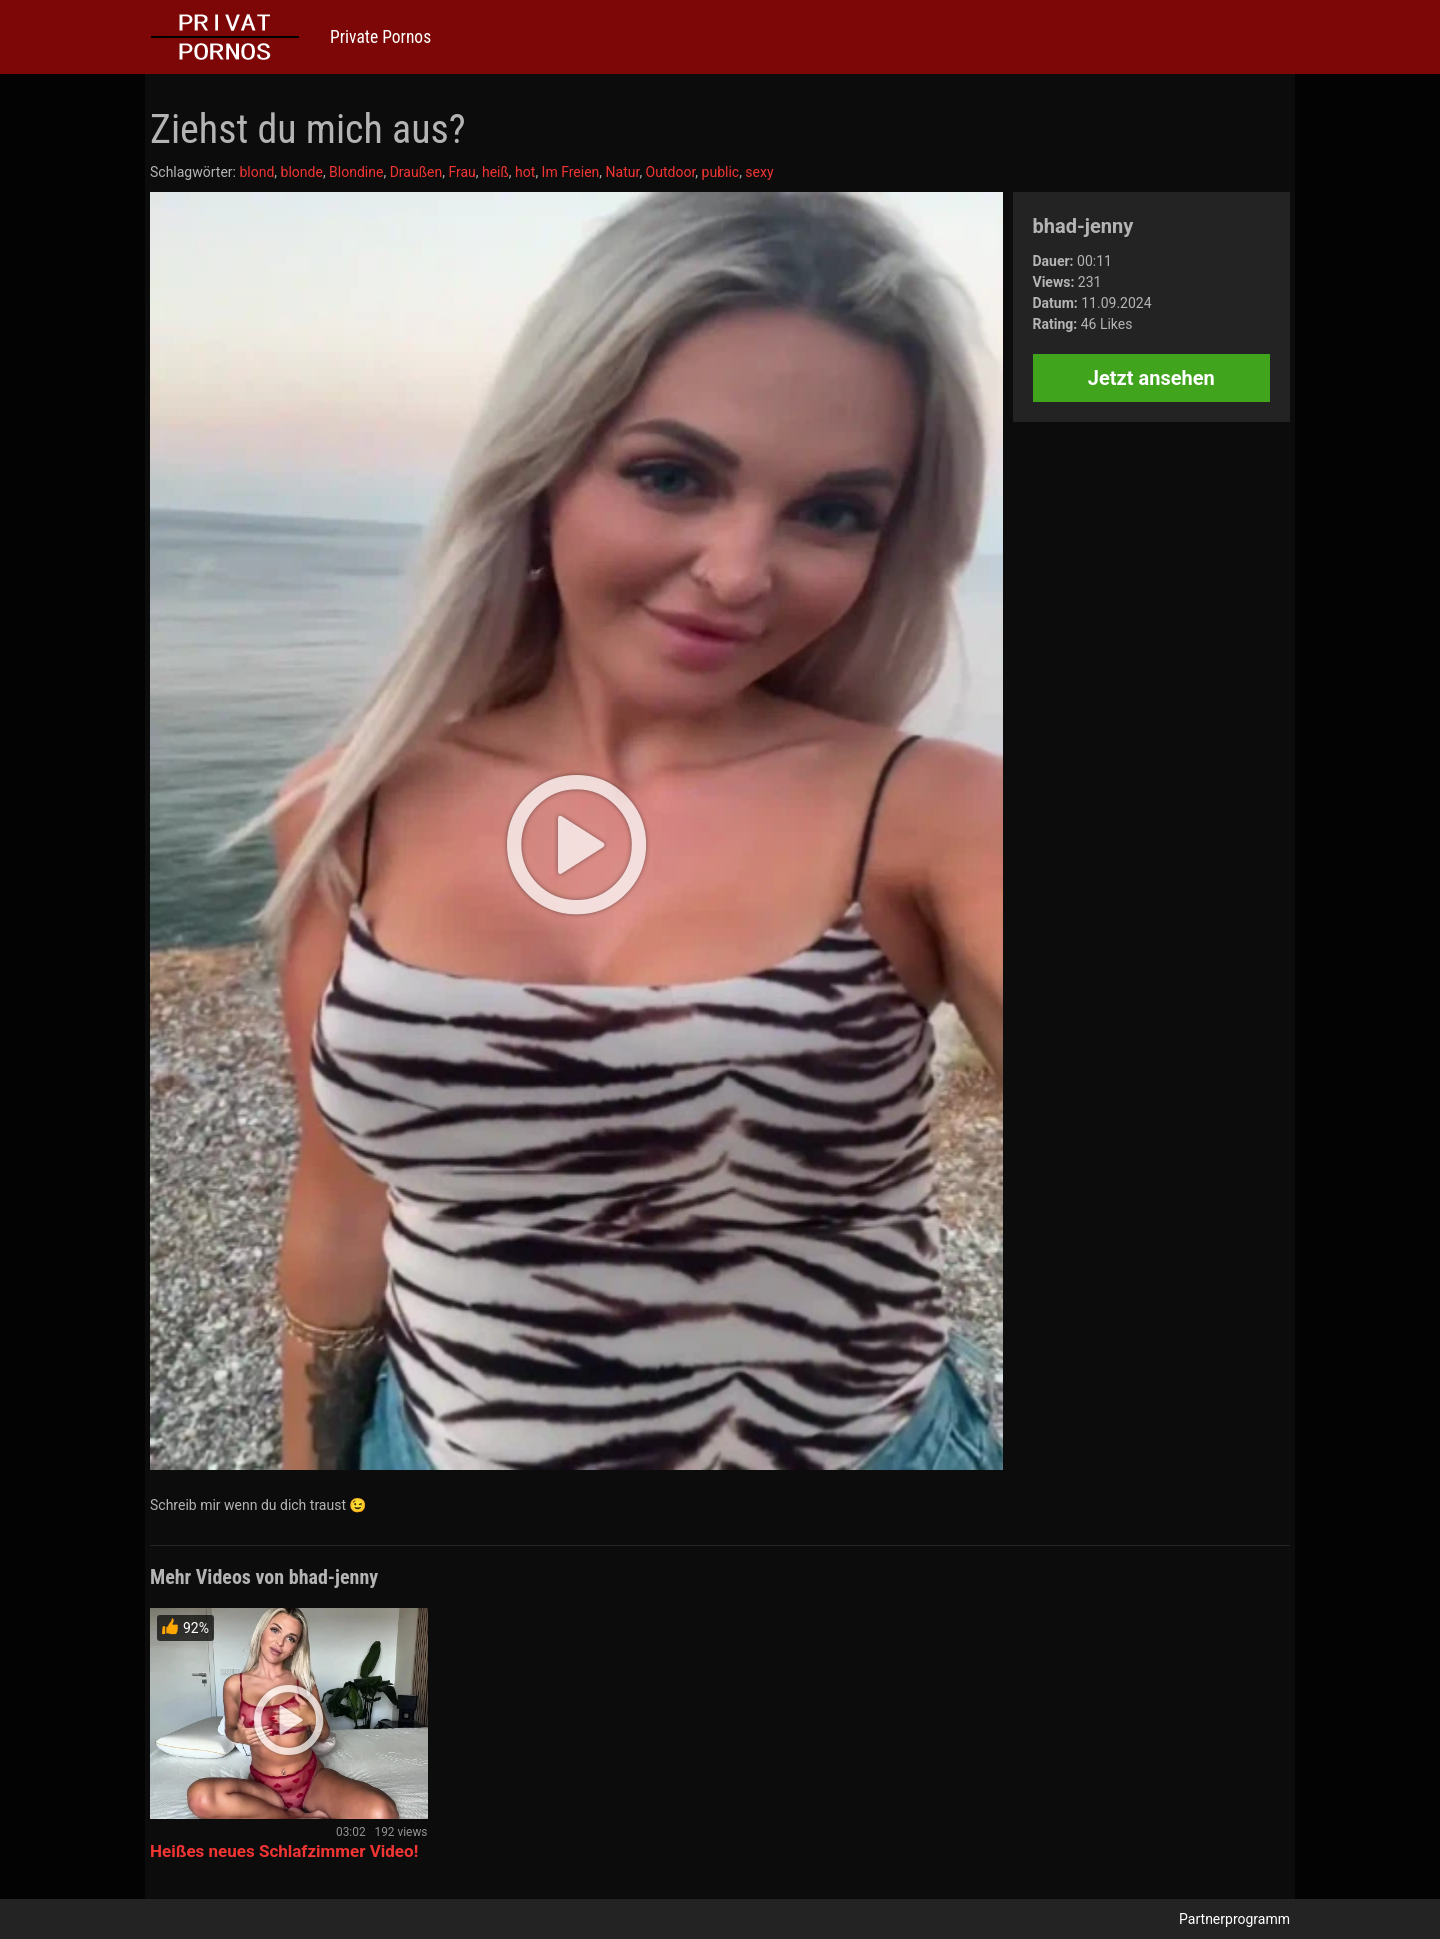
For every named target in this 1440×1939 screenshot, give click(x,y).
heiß (495, 172)
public (721, 172)
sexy (759, 172)
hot (525, 172)
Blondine (356, 172)
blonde (302, 172)
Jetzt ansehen (1151, 378)
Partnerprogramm (1234, 1919)
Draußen (416, 172)
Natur (623, 172)
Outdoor (671, 172)
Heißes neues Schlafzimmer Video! (284, 1851)
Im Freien (571, 172)
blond (256, 172)
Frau (461, 172)
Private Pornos (380, 37)
